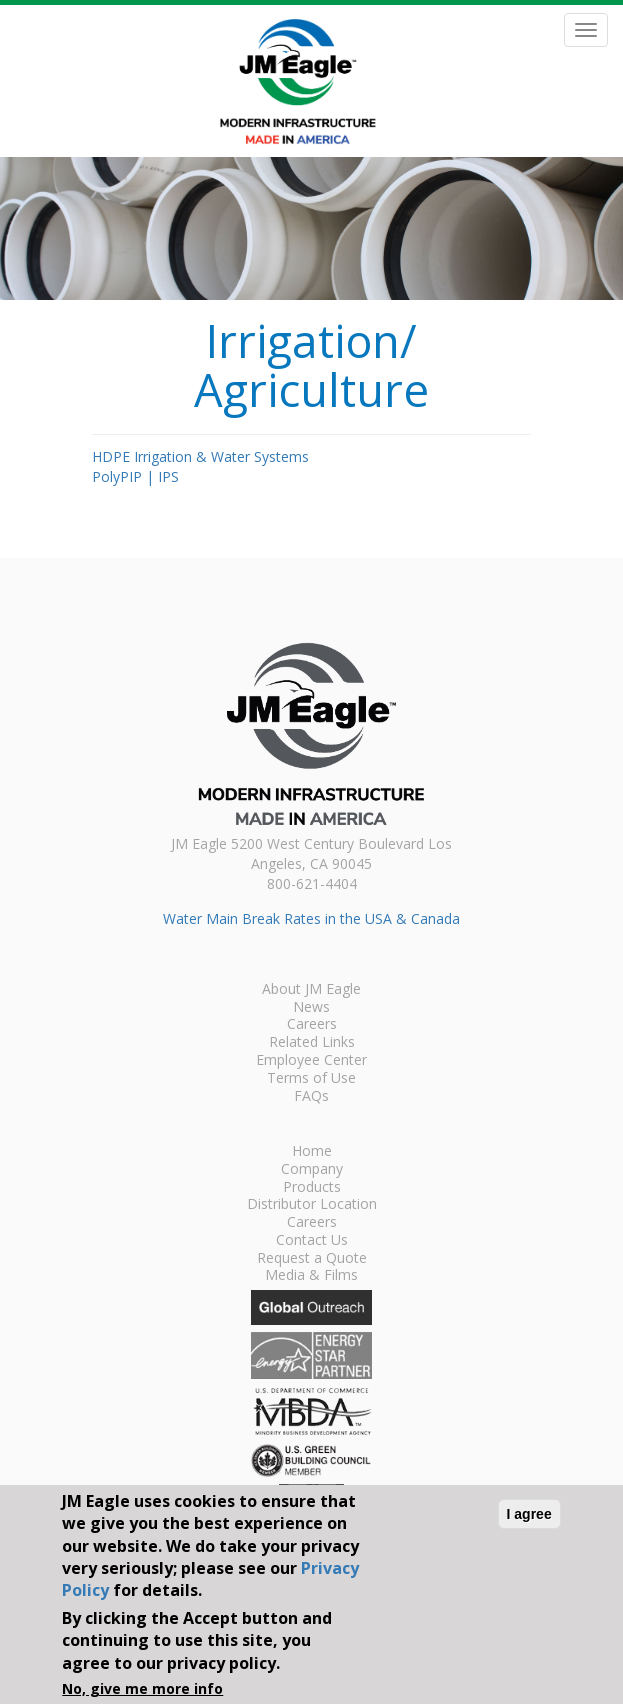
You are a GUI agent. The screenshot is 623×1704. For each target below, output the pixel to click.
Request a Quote (312, 1259)
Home (312, 1152)
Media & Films (311, 1276)
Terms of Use (311, 1079)
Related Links (312, 1043)
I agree (529, 1514)
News (311, 1008)
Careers (312, 1025)
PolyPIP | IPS (135, 476)
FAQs (311, 1097)
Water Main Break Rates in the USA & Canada (311, 918)
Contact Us (312, 1241)
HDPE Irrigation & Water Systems (200, 456)
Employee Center (311, 1061)
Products (312, 1188)
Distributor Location (312, 1205)
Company (312, 1170)
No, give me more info (142, 1688)
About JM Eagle (311, 990)
